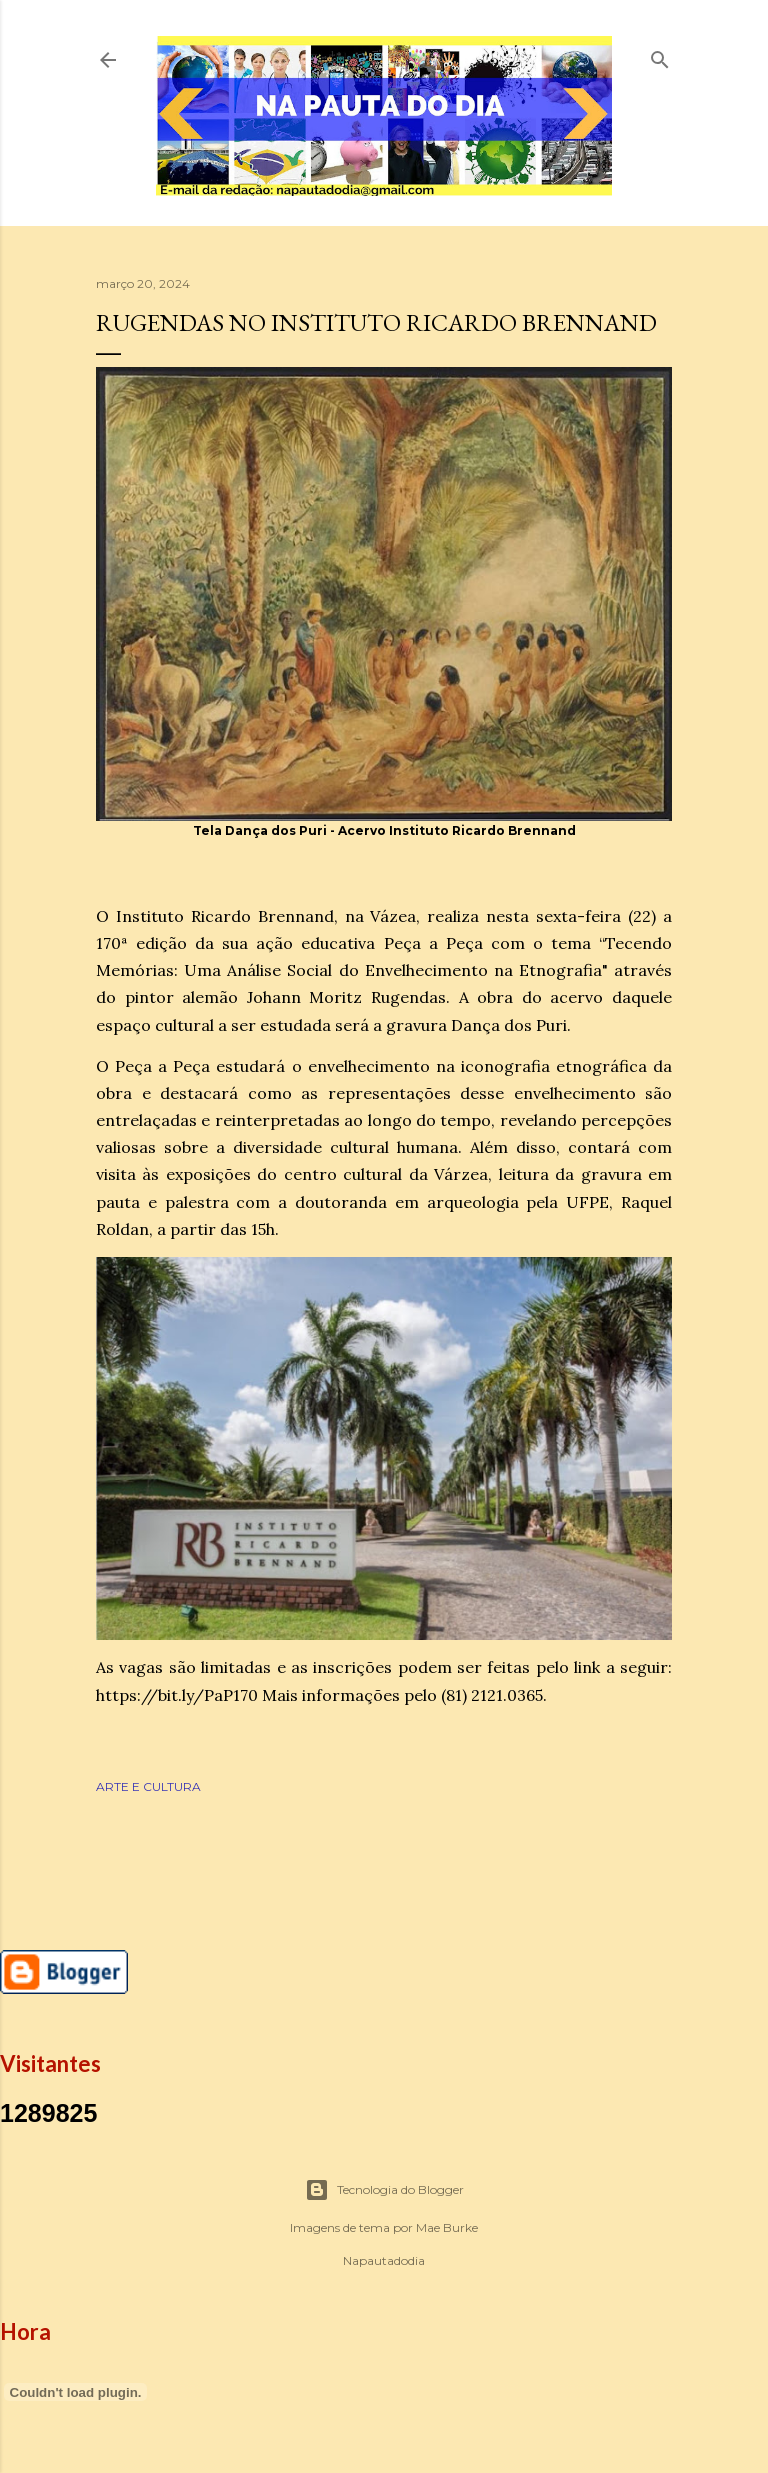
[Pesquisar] (660, 55)
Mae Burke (447, 2227)
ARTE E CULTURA (148, 1786)
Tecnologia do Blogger (384, 2190)
